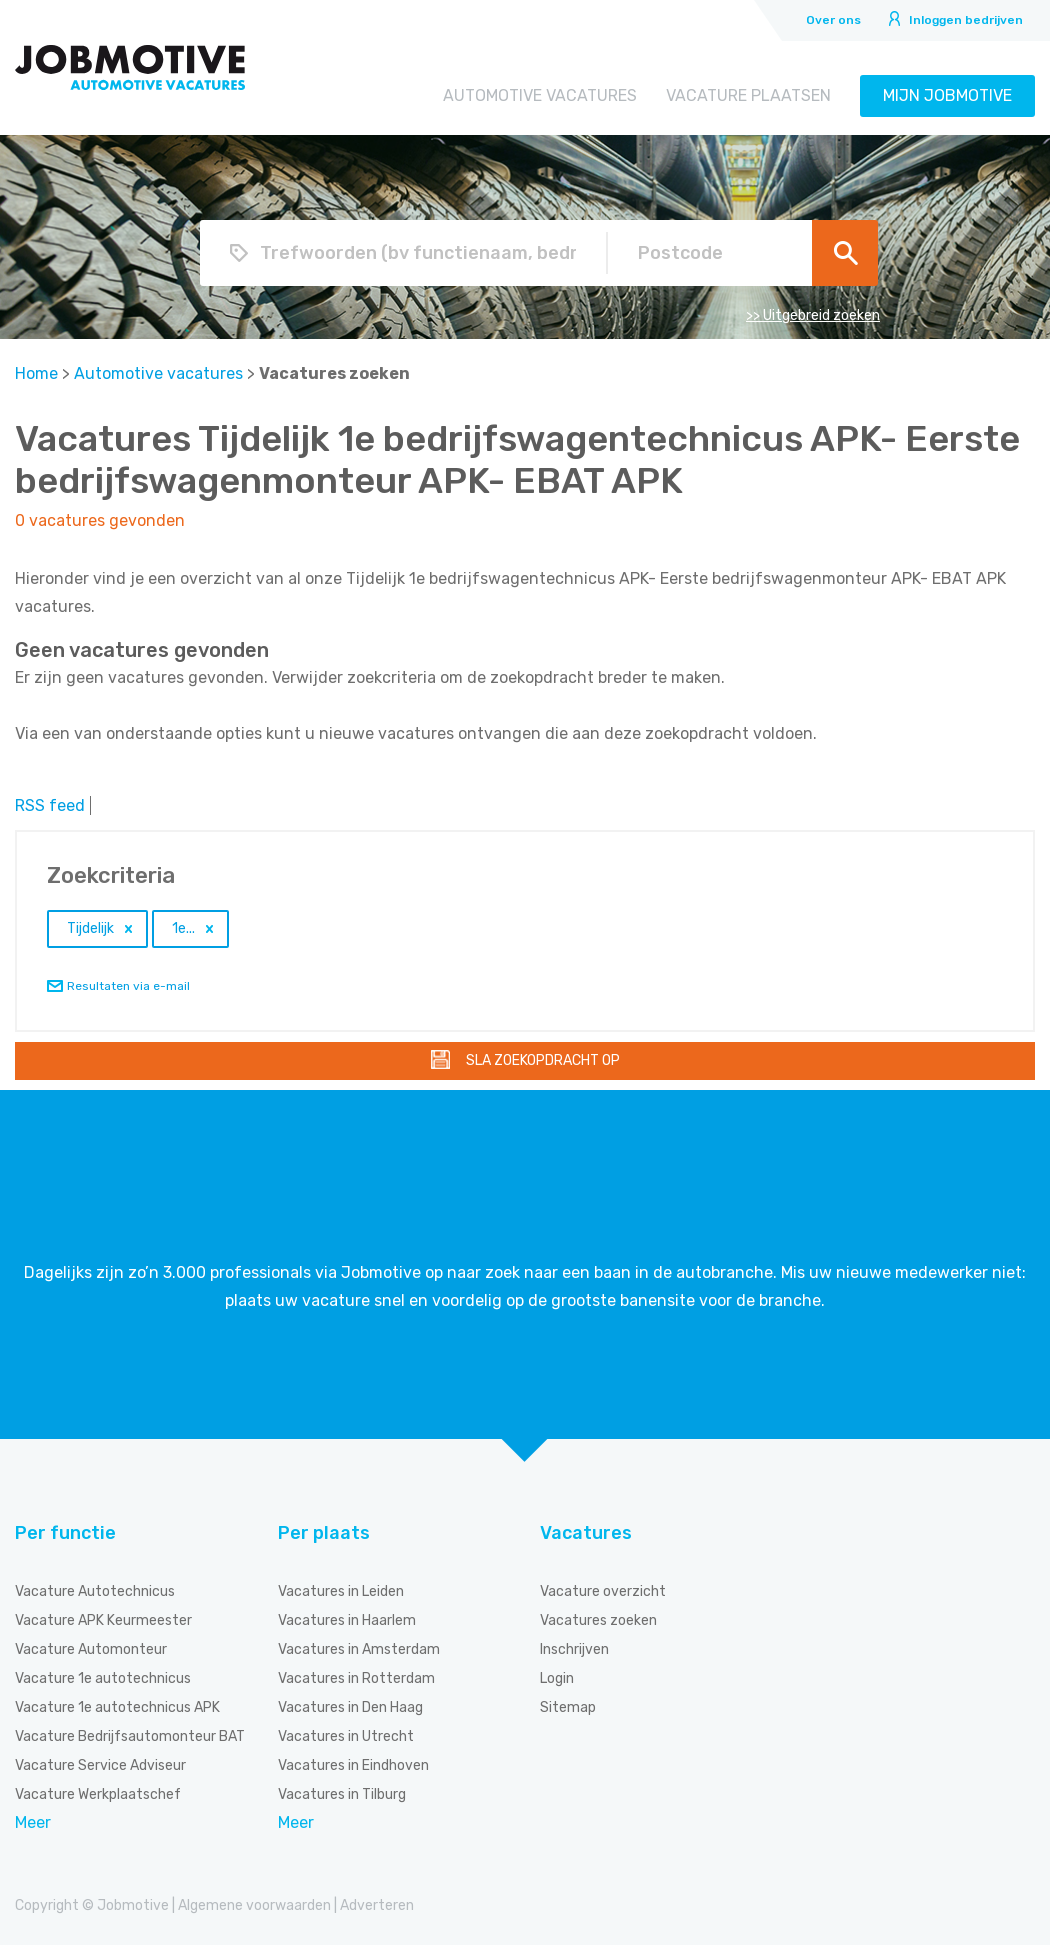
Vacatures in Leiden (341, 1591)
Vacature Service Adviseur (100, 1765)
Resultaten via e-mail (128, 986)
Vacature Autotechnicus (95, 1591)
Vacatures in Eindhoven (353, 1765)
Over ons (833, 20)
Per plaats (324, 1533)
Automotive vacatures (540, 95)
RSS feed (50, 805)
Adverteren (377, 1905)
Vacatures (586, 1533)
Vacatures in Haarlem (347, 1620)
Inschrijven (574, 1649)
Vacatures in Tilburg (342, 1794)
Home (36, 373)
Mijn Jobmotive (947, 95)
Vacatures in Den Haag (350, 1707)
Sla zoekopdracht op (543, 1060)
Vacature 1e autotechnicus (103, 1678)
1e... (183, 928)
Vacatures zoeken (598, 1620)
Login (557, 1678)
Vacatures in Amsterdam (359, 1649)
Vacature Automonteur (91, 1649)
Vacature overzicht (603, 1591)
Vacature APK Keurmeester (103, 1620)
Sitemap (568, 1707)
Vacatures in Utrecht (346, 1736)
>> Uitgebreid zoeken (813, 315)
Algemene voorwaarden (254, 1905)
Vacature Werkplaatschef (98, 1794)
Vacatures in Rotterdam (356, 1678)
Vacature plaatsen (748, 95)
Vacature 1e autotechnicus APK (117, 1707)
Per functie (65, 1533)
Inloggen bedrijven (966, 20)
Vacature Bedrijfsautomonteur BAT (130, 1736)
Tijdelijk (90, 928)
